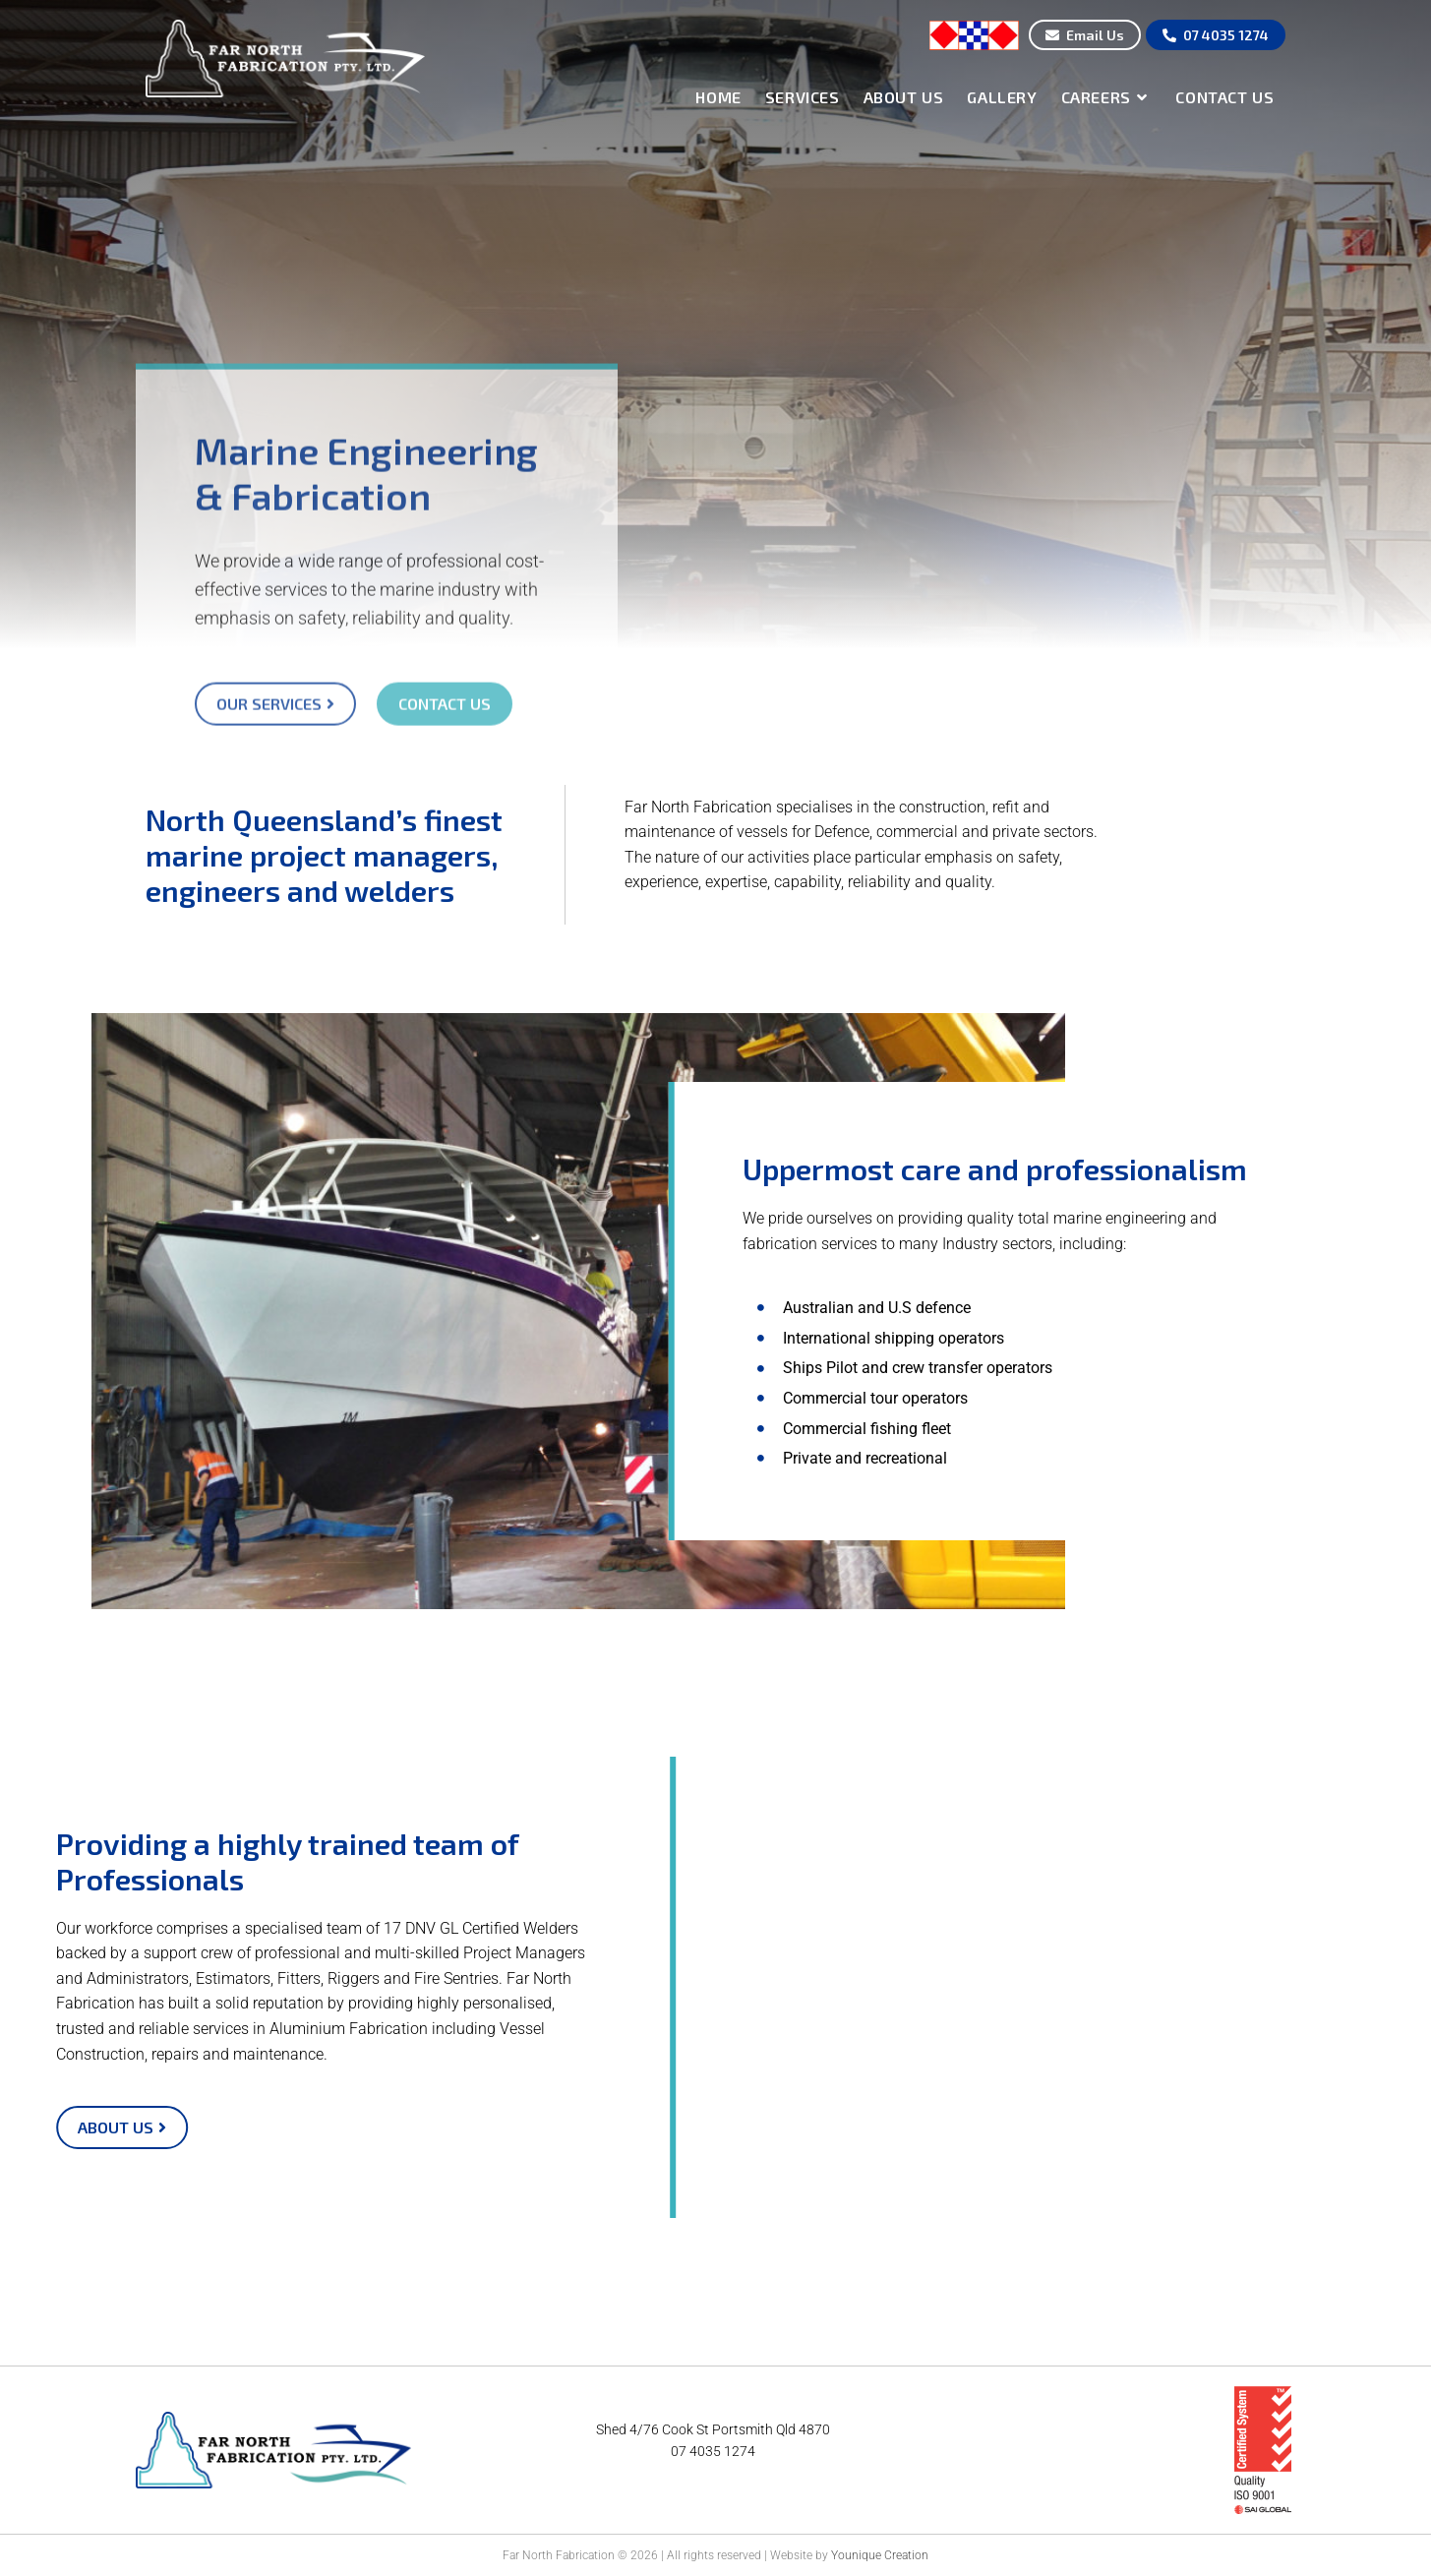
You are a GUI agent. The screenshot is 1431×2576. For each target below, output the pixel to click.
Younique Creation (879, 2555)
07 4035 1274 (713, 2451)
